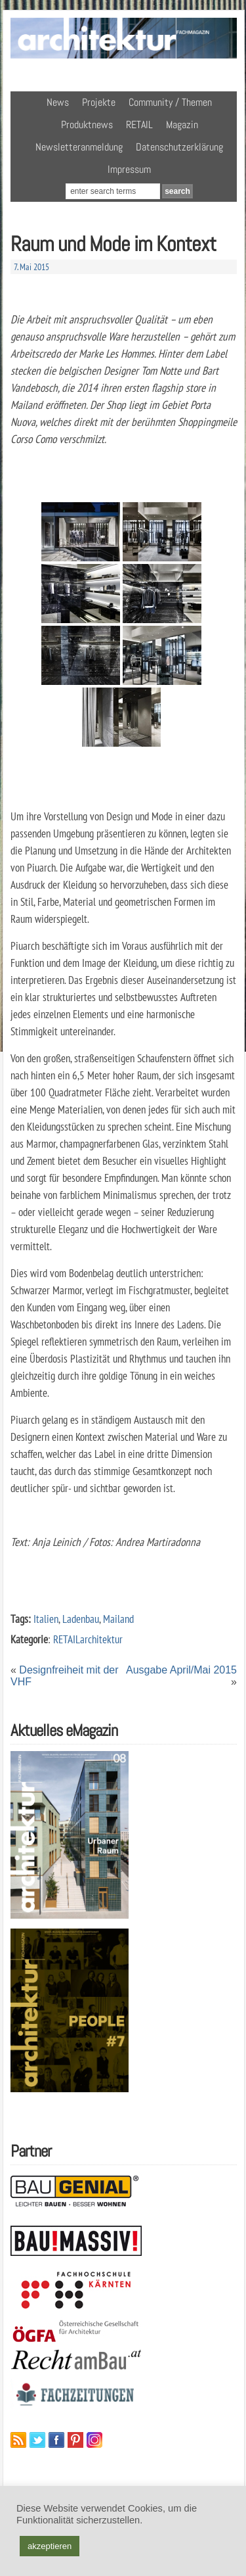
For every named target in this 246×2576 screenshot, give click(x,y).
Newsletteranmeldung (79, 147)
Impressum (129, 169)
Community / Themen (170, 102)
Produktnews (87, 124)
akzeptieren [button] (50, 2546)
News (58, 102)
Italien (45, 1618)
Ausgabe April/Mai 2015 (181, 1669)
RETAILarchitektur (88, 1639)
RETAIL (139, 124)
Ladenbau (80, 1618)
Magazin (182, 124)
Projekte (98, 102)
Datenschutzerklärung (179, 147)
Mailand (118, 1618)
